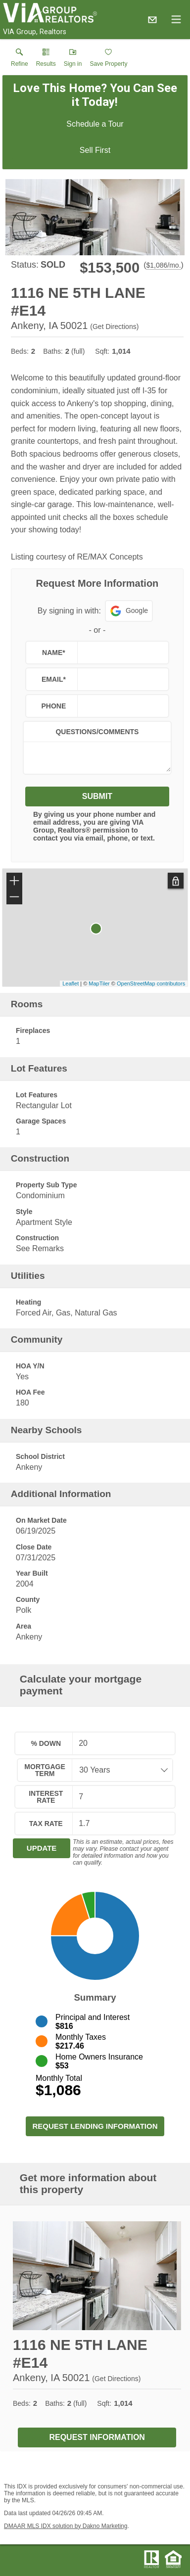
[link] (19, 60)
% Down (46, 1743)
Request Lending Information (94, 2126)
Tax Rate (46, 1823)
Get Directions (115, 326)
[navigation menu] (176, 19)
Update (42, 1848)
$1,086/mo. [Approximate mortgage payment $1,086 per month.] (163, 265)
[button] (73, 60)
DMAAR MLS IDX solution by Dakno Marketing (65, 2526)
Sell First (95, 150)
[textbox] (120, 652)
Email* (54, 679)
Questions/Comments (97, 732)
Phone (54, 706)
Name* (53, 652)
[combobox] (119, 1770)
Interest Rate (46, 1796)
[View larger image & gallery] (95, 217)
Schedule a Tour (94, 124)
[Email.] (152, 19)
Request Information (96, 2437)
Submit (97, 796)
